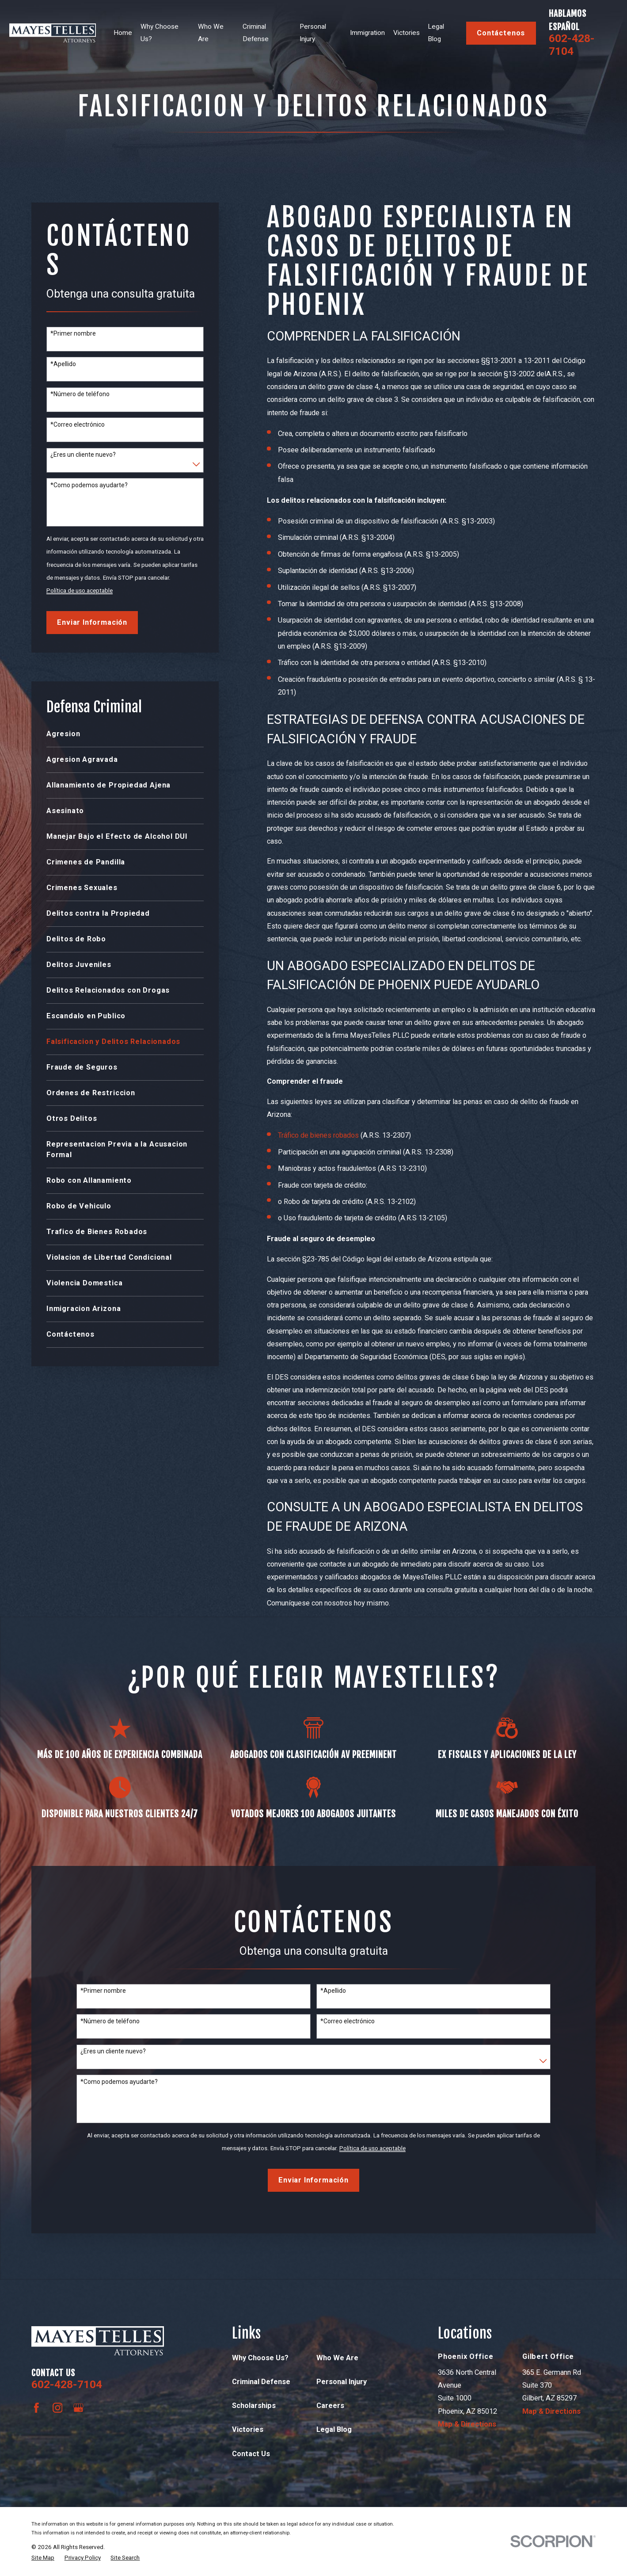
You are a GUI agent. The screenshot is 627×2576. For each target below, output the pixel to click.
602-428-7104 (572, 44)
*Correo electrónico (77, 424)
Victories (247, 2429)
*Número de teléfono (80, 393)
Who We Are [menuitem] (211, 33)
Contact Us (251, 2454)
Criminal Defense (261, 2381)
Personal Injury (341, 2381)
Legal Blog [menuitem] (436, 33)
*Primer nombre (73, 333)
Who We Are (337, 2358)
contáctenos (501, 33)
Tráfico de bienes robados (318, 1135)
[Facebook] (36, 2408)
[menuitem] (125, 734)
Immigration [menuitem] (367, 33)
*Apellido (63, 363)
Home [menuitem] (123, 33)
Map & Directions (467, 2424)
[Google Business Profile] (78, 2408)
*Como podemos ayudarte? (89, 485)
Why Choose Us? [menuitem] (160, 33)
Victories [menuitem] (406, 33)
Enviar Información (92, 622)
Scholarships (254, 2405)
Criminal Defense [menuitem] (256, 33)
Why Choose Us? (260, 2358)
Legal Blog (334, 2429)
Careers (330, 2405)
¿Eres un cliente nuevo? (83, 454)
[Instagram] (58, 2408)
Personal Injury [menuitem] (313, 33)
